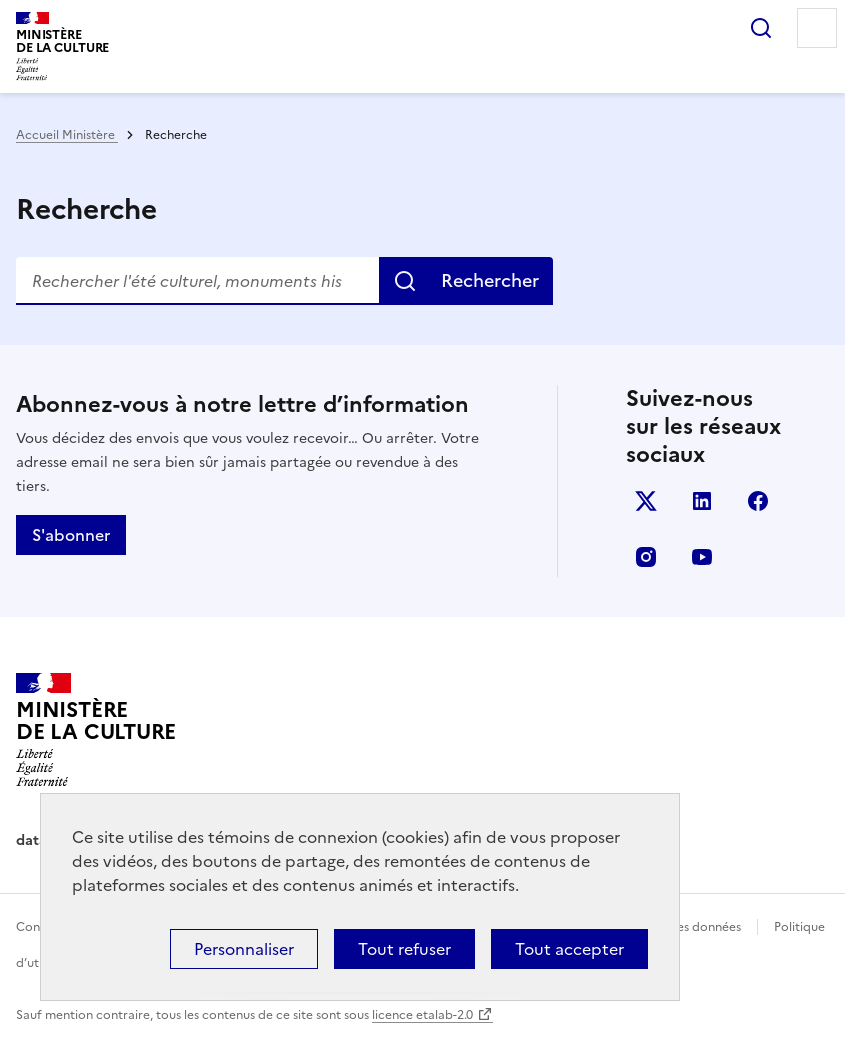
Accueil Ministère (67, 135)
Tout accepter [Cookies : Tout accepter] (569, 949)
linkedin (702, 501)
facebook (758, 501)
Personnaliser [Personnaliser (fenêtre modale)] (244, 949)
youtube (702, 557)
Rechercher (761, 28)
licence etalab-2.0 (422, 1015)
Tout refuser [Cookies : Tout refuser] (404, 949)
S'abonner (71, 535)
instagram (646, 557)
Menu (817, 28)
